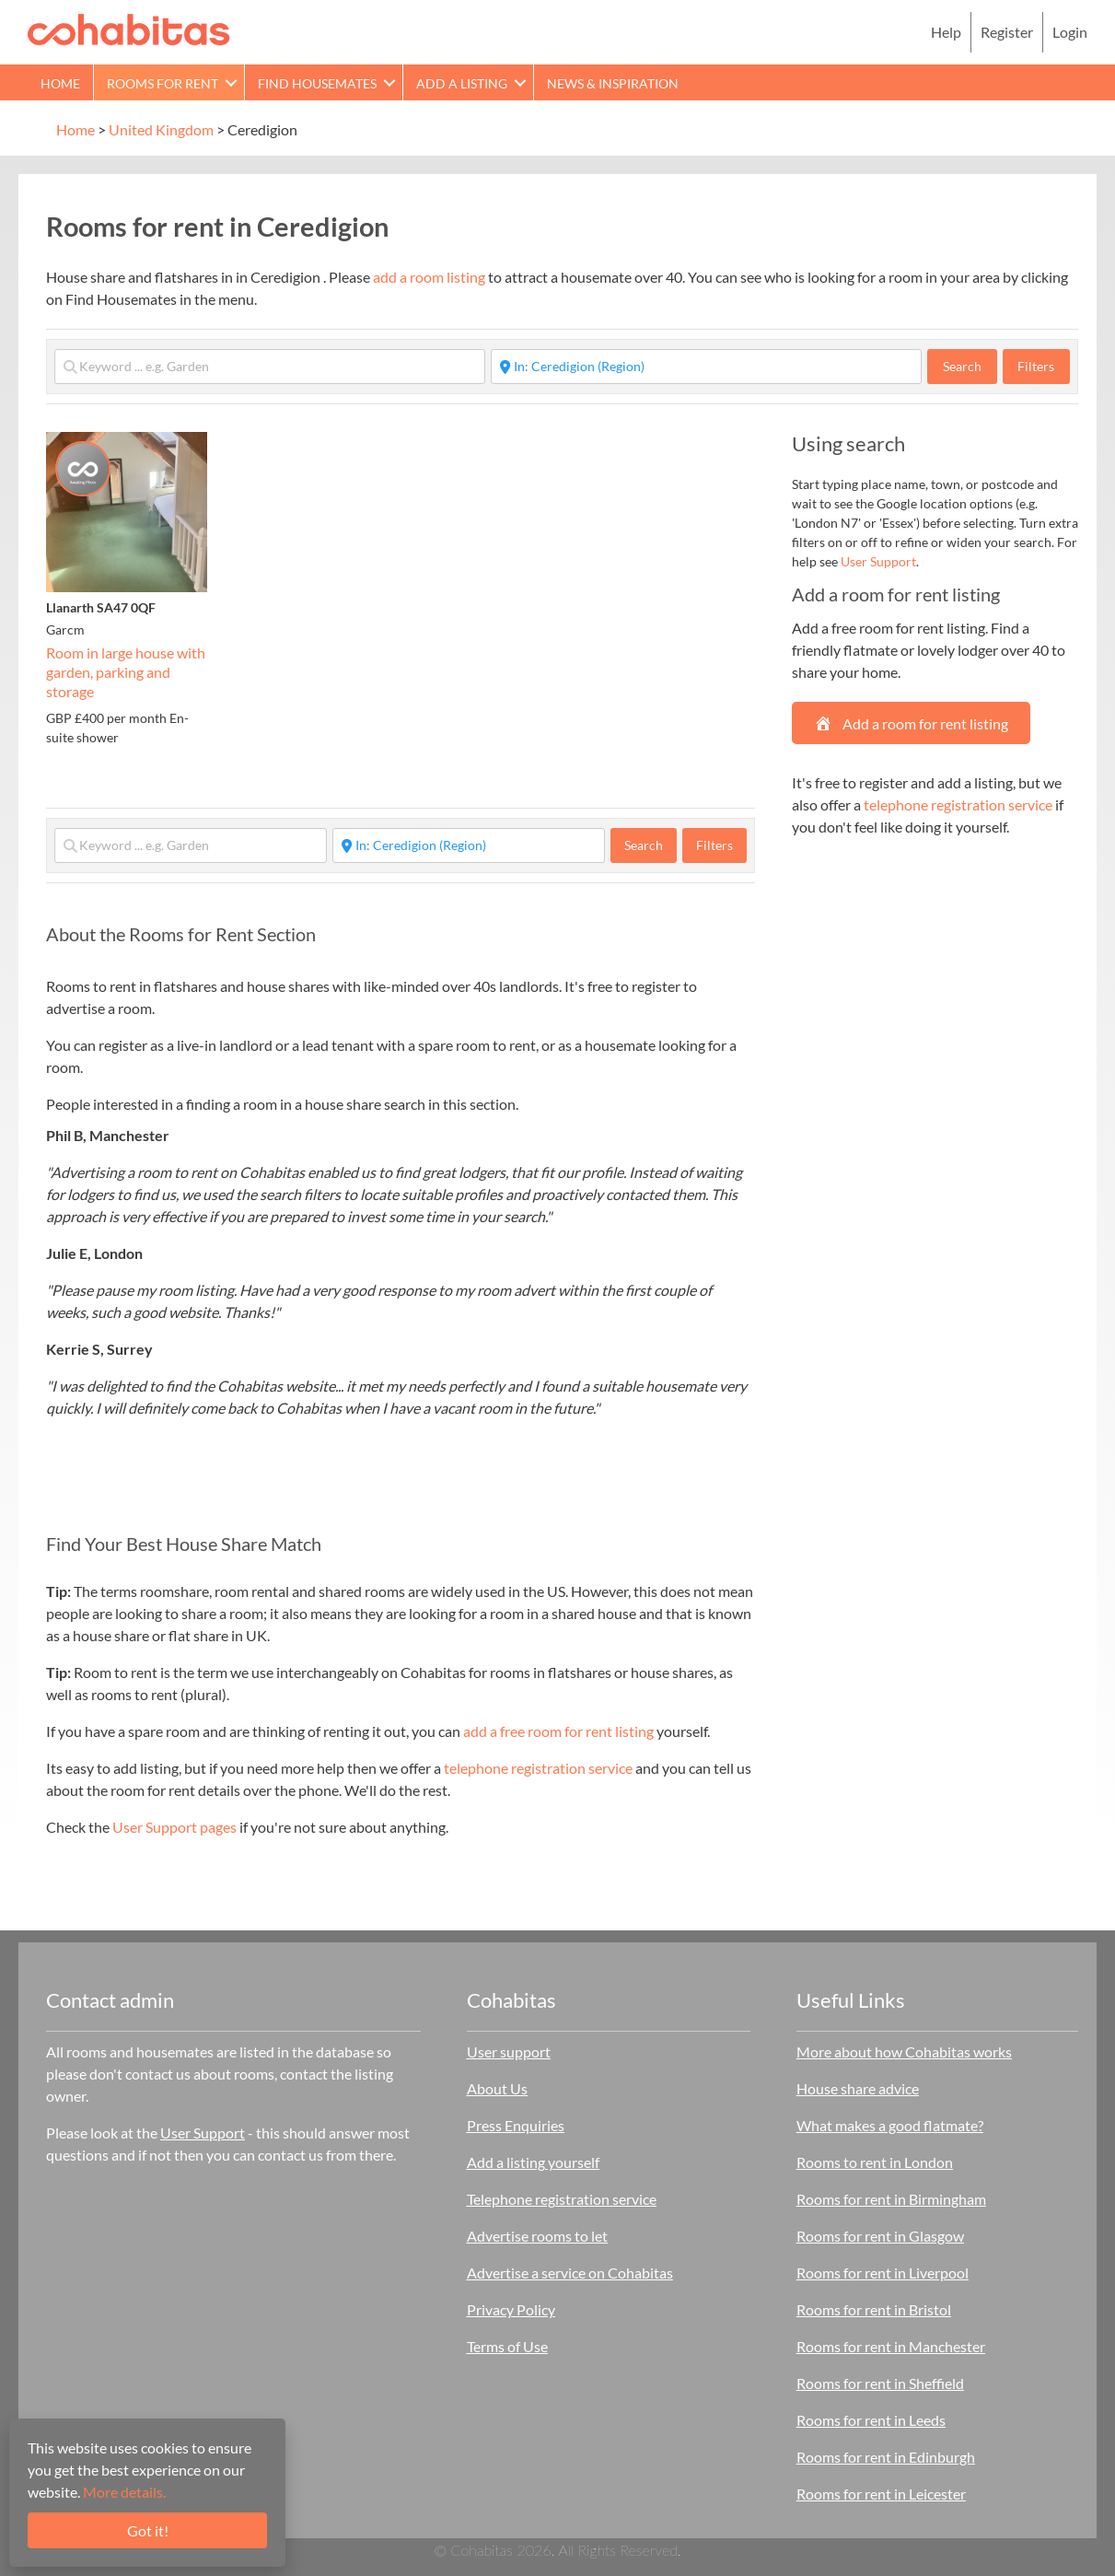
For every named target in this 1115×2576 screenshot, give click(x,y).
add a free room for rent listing (558, 1731)
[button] (231, 82)
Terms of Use (507, 2346)
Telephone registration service (561, 2199)
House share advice (857, 2088)
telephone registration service (538, 1768)
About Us (497, 2088)
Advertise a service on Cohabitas (570, 2272)
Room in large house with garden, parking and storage (125, 672)
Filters (1035, 366)
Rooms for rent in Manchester (890, 2346)
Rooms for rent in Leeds (871, 2420)
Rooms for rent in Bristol (873, 2309)
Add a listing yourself (533, 2162)
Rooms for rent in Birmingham (891, 2199)
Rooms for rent (162, 83)
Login (1069, 32)
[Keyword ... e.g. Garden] (269, 366)
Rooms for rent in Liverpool (882, 2272)
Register (1007, 32)
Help (946, 32)
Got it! (147, 2530)
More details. (124, 2491)
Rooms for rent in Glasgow (880, 2235)
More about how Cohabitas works (904, 2051)
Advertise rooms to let (537, 2235)
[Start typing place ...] (706, 366)
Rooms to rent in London (874, 2162)
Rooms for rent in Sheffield (880, 2383)
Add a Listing (461, 83)
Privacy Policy (511, 2309)
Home (60, 83)
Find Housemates (317, 83)
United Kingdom (161, 129)
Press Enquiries (515, 2125)
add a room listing (429, 277)
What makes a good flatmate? (889, 2125)
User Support (878, 561)
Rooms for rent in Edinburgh (885, 2456)
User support (509, 2051)
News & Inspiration (613, 83)
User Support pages (174, 1827)
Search (970, 365)
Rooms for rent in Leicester (881, 2493)
